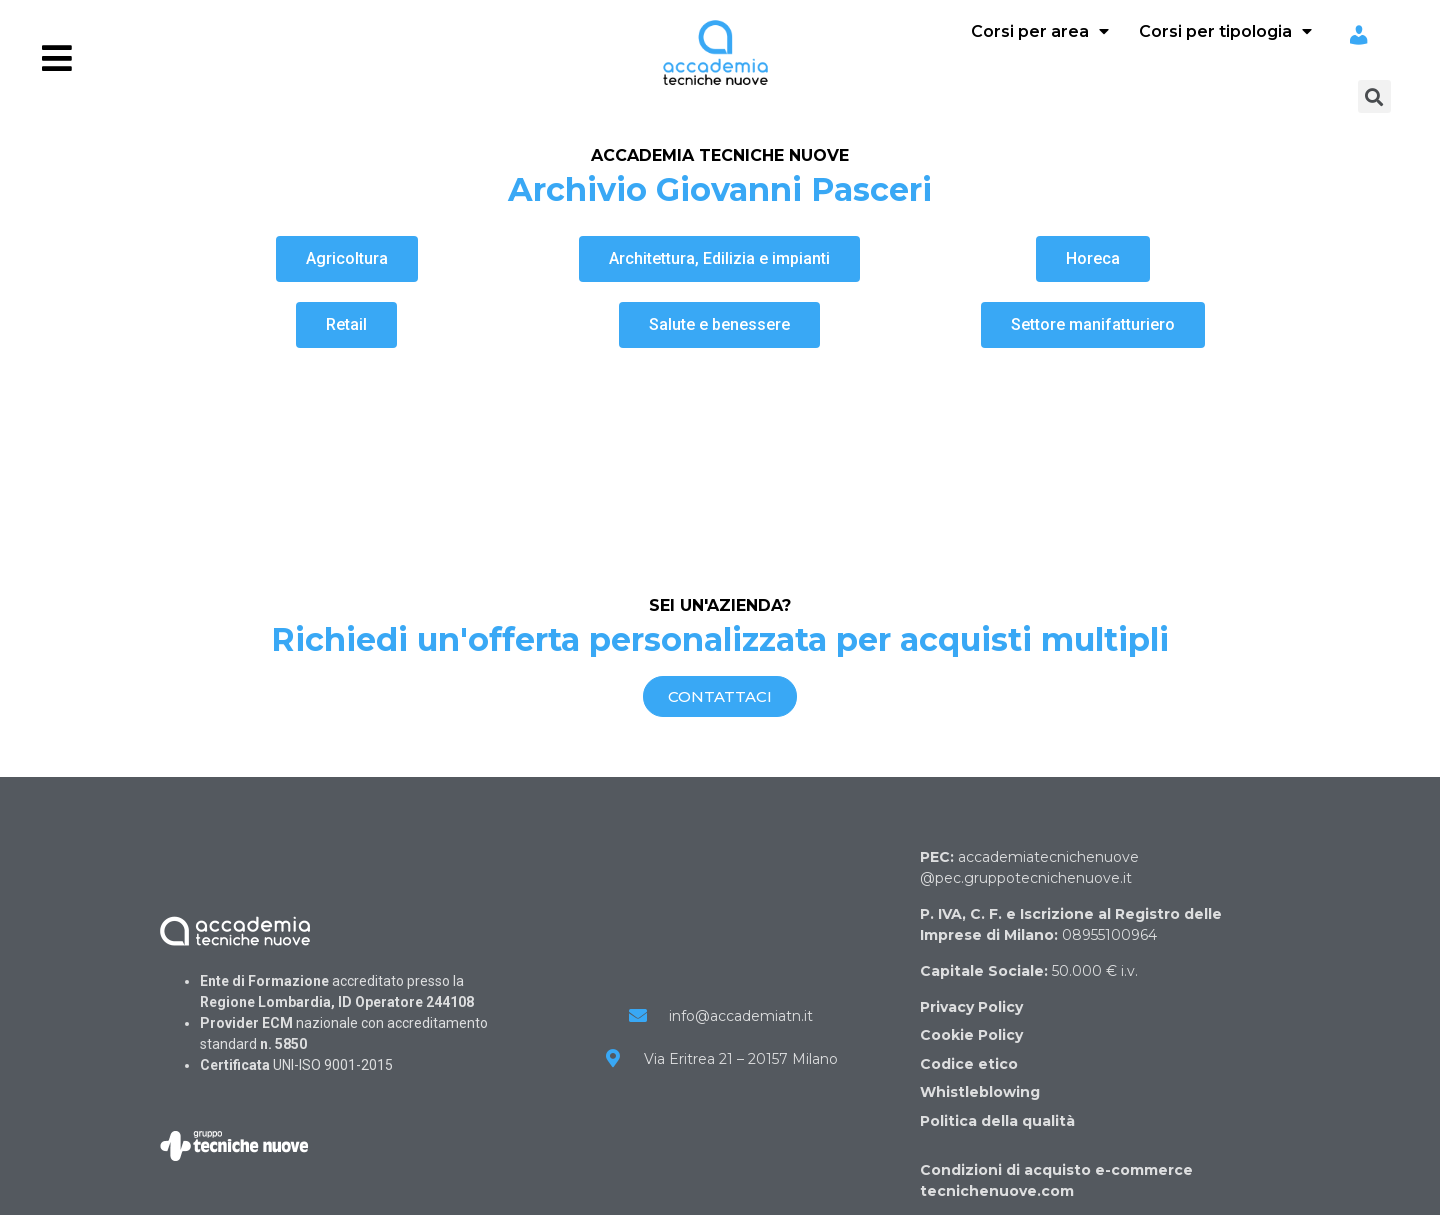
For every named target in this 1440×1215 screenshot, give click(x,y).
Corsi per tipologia (1225, 31)
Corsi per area (1040, 31)
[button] (347, 259)
